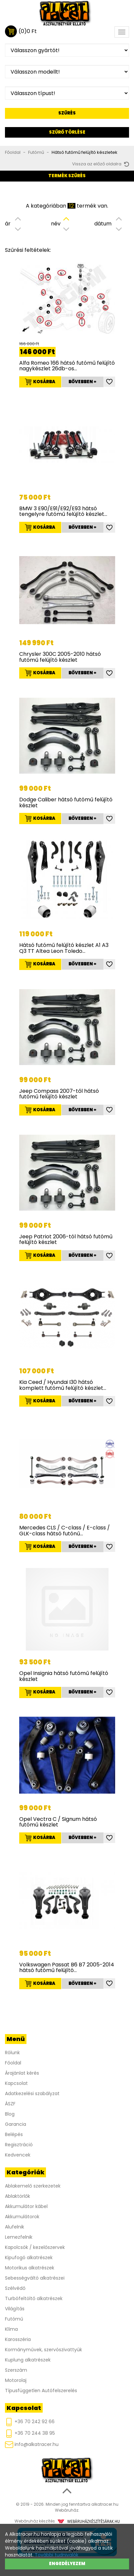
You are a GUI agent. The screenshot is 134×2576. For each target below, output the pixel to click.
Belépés (14, 2134)
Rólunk (12, 2052)
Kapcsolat (16, 2083)
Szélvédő (15, 2288)
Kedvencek (17, 2155)
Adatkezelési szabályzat (32, 2093)
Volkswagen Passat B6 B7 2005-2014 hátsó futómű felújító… (66, 1967)
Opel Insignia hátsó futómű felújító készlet (63, 1676)
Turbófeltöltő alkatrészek (34, 2298)
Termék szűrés (67, 176)
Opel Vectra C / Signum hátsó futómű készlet (58, 1822)
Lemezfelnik (18, 2237)
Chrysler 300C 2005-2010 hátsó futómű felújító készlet (60, 657)
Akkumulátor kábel (26, 2206)
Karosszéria (18, 2339)
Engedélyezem (67, 2563)
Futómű (36, 152)
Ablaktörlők (17, 2196)
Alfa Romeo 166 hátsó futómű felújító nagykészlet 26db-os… (67, 366)
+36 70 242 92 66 (30, 2422)
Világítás (14, 2308)
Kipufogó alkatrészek (29, 2257)
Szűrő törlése (67, 132)
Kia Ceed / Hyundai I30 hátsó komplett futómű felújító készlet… (62, 1385)
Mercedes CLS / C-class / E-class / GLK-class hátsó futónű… (64, 1530)
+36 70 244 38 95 (30, 2433)
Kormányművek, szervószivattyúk (43, 2349)
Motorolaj (15, 2380)
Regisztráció (19, 2144)
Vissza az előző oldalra (100, 164)
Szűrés (67, 113)
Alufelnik (14, 2227)
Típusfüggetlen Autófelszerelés (41, 2390)
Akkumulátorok (22, 2216)
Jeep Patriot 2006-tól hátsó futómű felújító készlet (65, 1239)
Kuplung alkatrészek (28, 2360)
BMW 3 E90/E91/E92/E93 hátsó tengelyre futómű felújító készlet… (63, 511)
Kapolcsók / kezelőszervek (35, 2247)
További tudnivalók (56, 2555)
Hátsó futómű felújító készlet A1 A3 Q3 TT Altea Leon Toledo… (64, 948)
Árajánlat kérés (22, 2073)
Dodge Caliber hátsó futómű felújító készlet (65, 802)
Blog (10, 2114)
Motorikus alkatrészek (29, 2267)
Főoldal (13, 152)
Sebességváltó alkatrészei (35, 2278)
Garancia (15, 2124)
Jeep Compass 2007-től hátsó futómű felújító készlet (59, 1094)
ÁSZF (10, 2103)
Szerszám (16, 2370)
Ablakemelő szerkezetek (33, 2186)
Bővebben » (82, 382)
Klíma (11, 2329)
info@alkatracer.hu (32, 2444)
